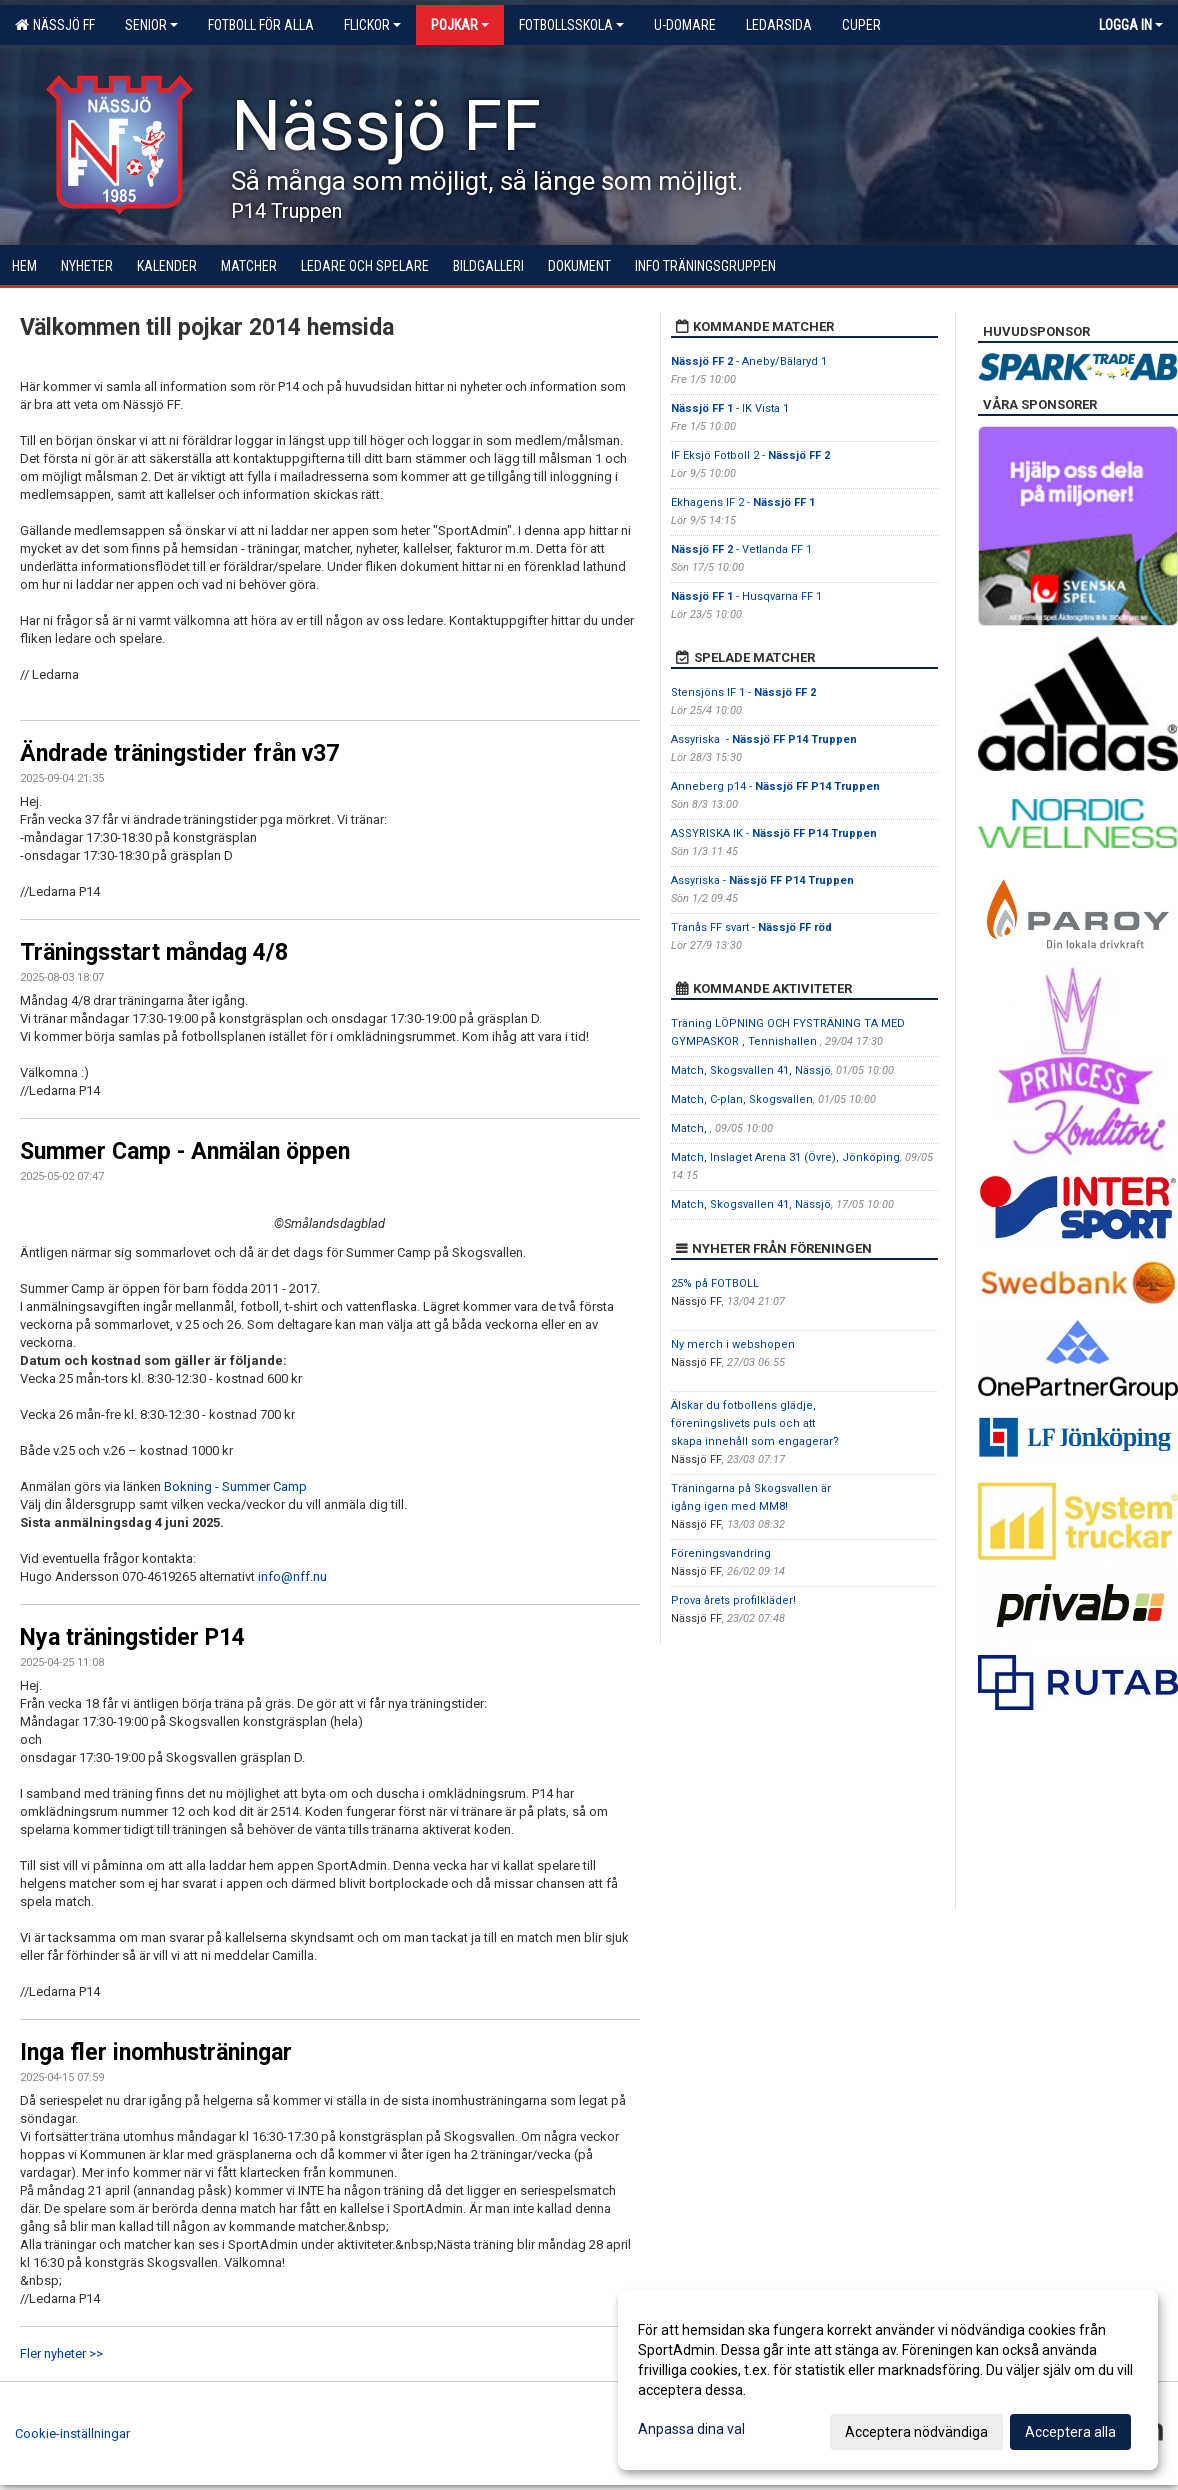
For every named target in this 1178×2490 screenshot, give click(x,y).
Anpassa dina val (691, 2429)
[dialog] (888, 2380)
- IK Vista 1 (730, 408)
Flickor (372, 25)
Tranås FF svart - (751, 927)
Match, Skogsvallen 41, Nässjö (751, 1070)
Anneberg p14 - (775, 786)
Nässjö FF (55, 25)
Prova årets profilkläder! (733, 1600)
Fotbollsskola (571, 25)
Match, (690, 1128)
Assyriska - (764, 739)
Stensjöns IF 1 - (743, 692)
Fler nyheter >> (61, 2353)
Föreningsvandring (721, 1553)
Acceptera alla (1070, 2432)
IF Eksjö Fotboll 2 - (750, 455)
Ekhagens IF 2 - (743, 502)
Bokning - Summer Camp (235, 1486)
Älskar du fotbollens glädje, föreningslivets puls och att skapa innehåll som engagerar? (755, 1423)
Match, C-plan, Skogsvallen (742, 1099)
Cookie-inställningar (72, 2433)
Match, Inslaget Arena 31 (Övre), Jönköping (785, 1157)
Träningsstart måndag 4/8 (154, 952)
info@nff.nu (292, 1576)
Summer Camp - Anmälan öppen (185, 1151)
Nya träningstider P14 (132, 1637)
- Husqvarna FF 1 (746, 596)
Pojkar (460, 25)
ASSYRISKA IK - (774, 833)
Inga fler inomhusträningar (156, 2052)
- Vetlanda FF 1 (741, 549)
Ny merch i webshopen (733, 1344)
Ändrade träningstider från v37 (179, 753)
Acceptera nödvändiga (916, 2432)
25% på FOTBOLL (715, 1283)
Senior (151, 25)
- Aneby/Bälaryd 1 (749, 361)
